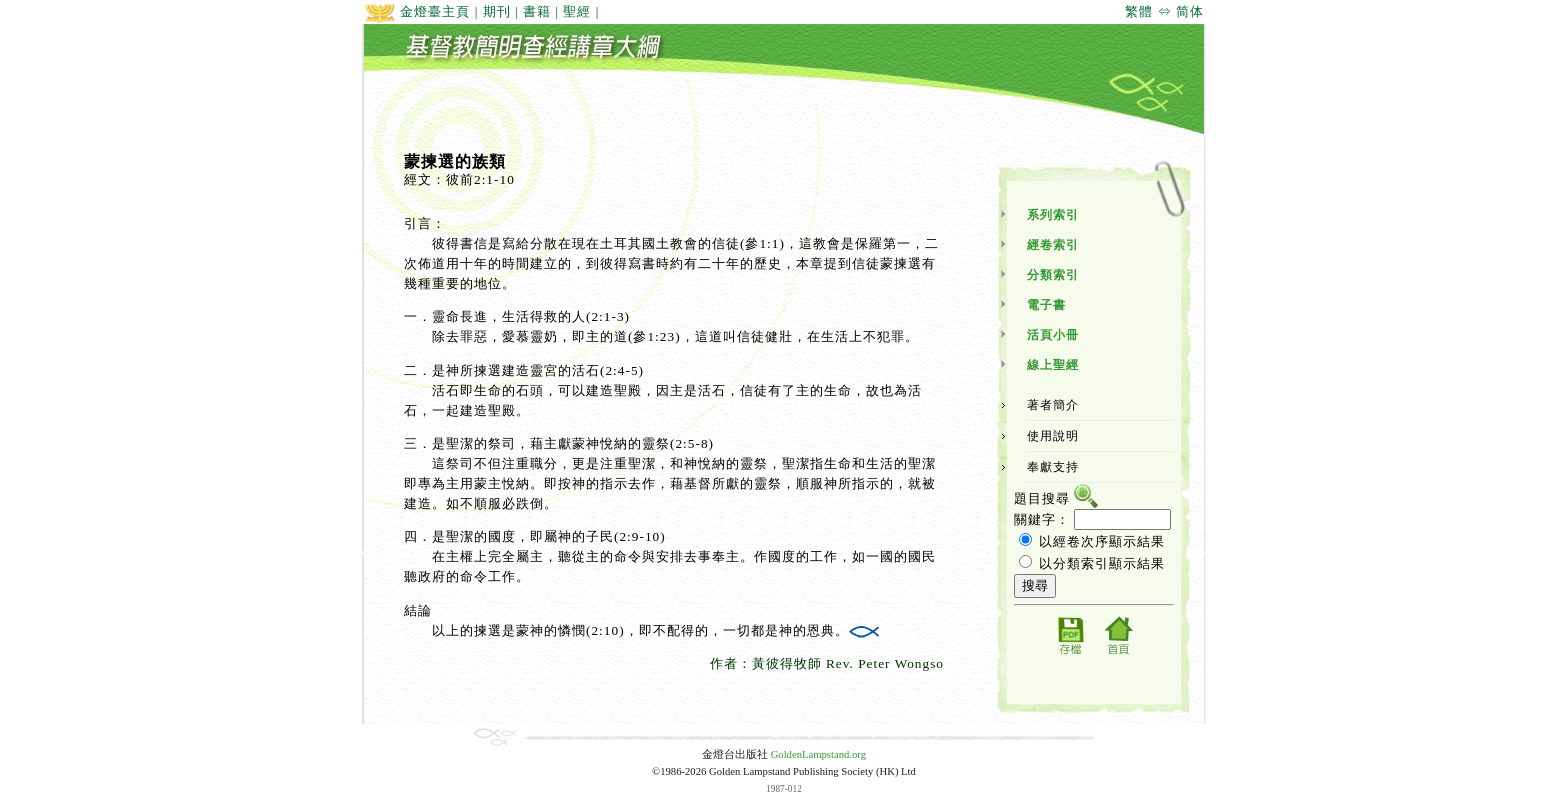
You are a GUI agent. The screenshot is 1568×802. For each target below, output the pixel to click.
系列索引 (1053, 215)
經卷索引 (1053, 245)
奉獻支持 (1053, 467)
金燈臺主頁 (417, 11)
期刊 (497, 11)
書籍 (537, 11)
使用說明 (1053, 436)
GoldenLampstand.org (818, 754)
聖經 (577, 11)
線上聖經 (1053, 365)
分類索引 (1053, 275)
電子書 (1046, 305)
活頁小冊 (1053, 335)
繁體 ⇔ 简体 (1164, 11)
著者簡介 (1053, 405)
